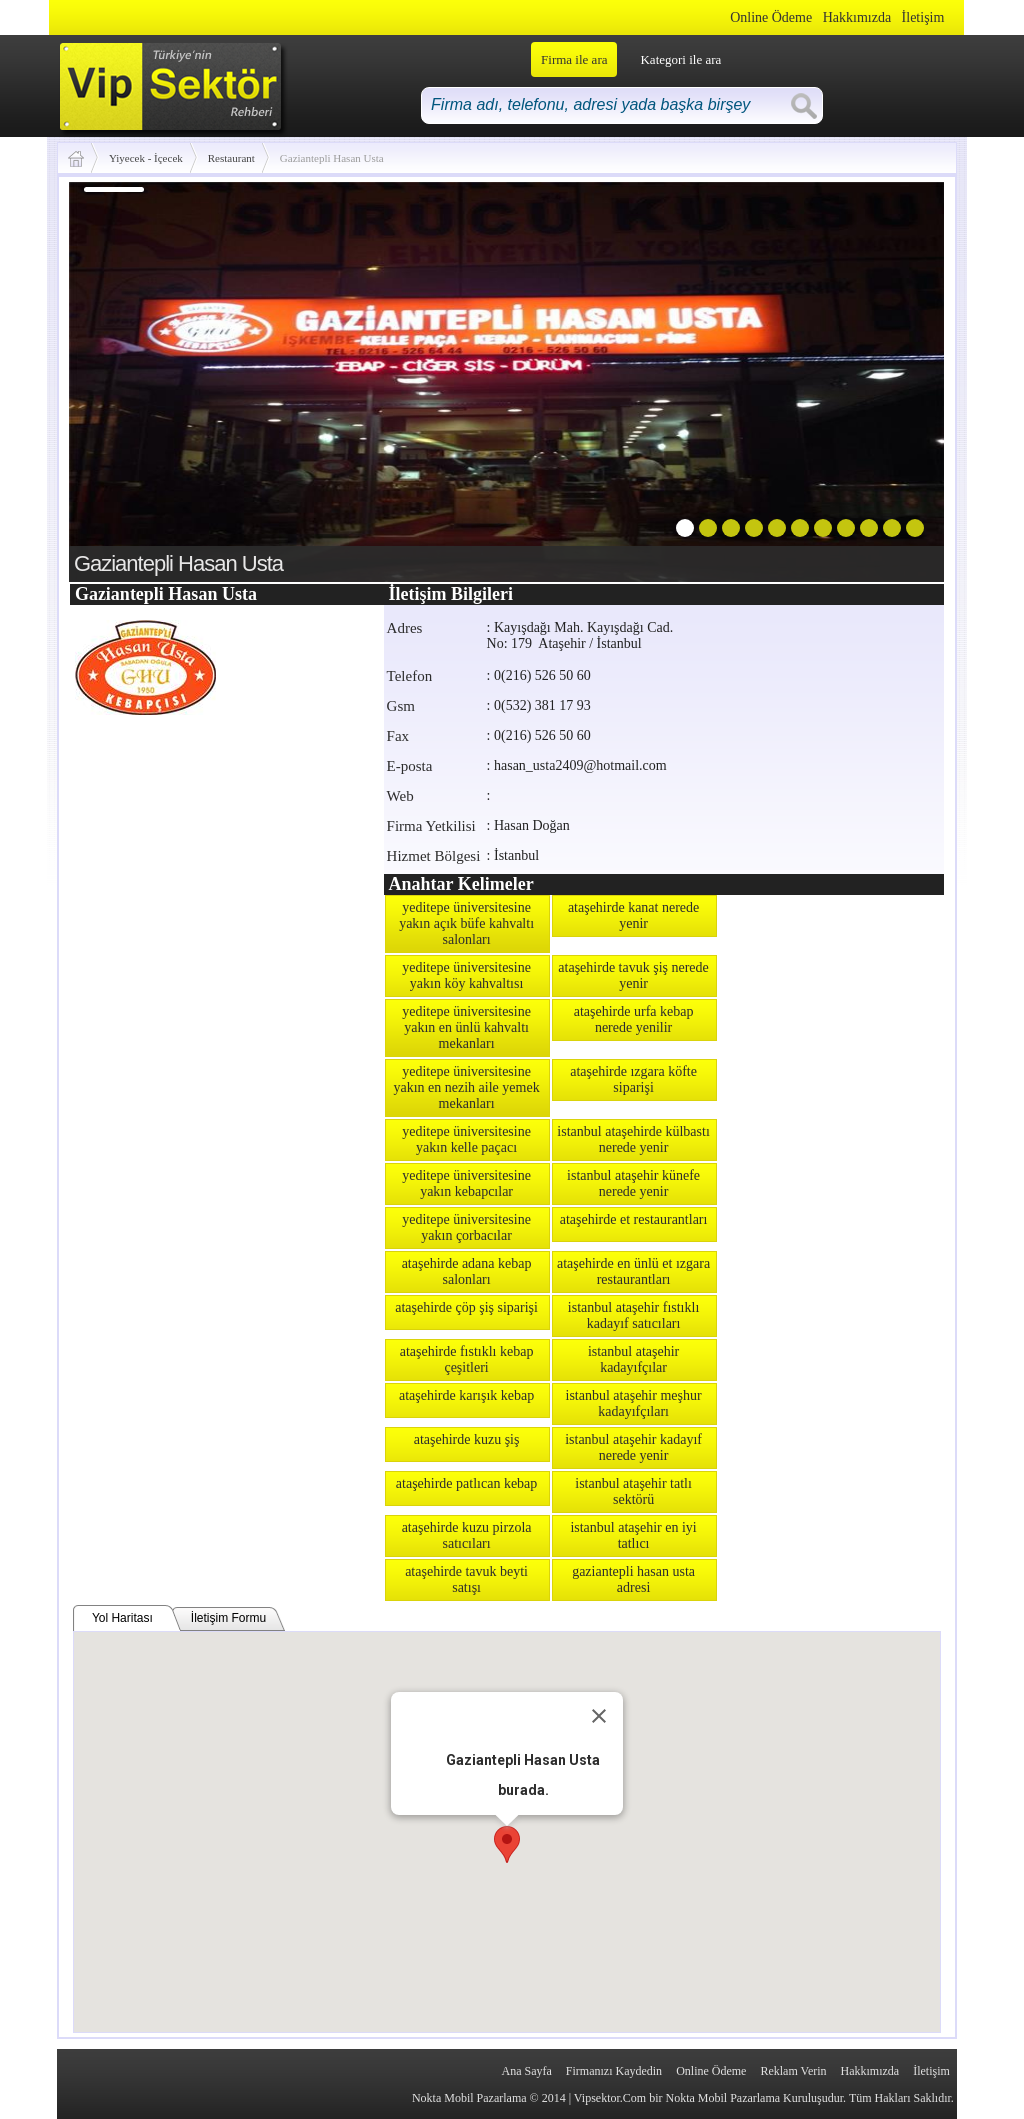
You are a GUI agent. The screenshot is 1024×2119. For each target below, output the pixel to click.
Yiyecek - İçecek (146, 158)
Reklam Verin (793, 2071)
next (888, 378)
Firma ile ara (574, 59)
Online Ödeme (771, 17)
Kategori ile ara (680, 59)
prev (125, 378)
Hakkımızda (857, 17)
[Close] (599, 1716)
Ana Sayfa (526, 2071)
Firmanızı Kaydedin (614, 2071)
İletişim (923, 17)
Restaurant (231, 158)
